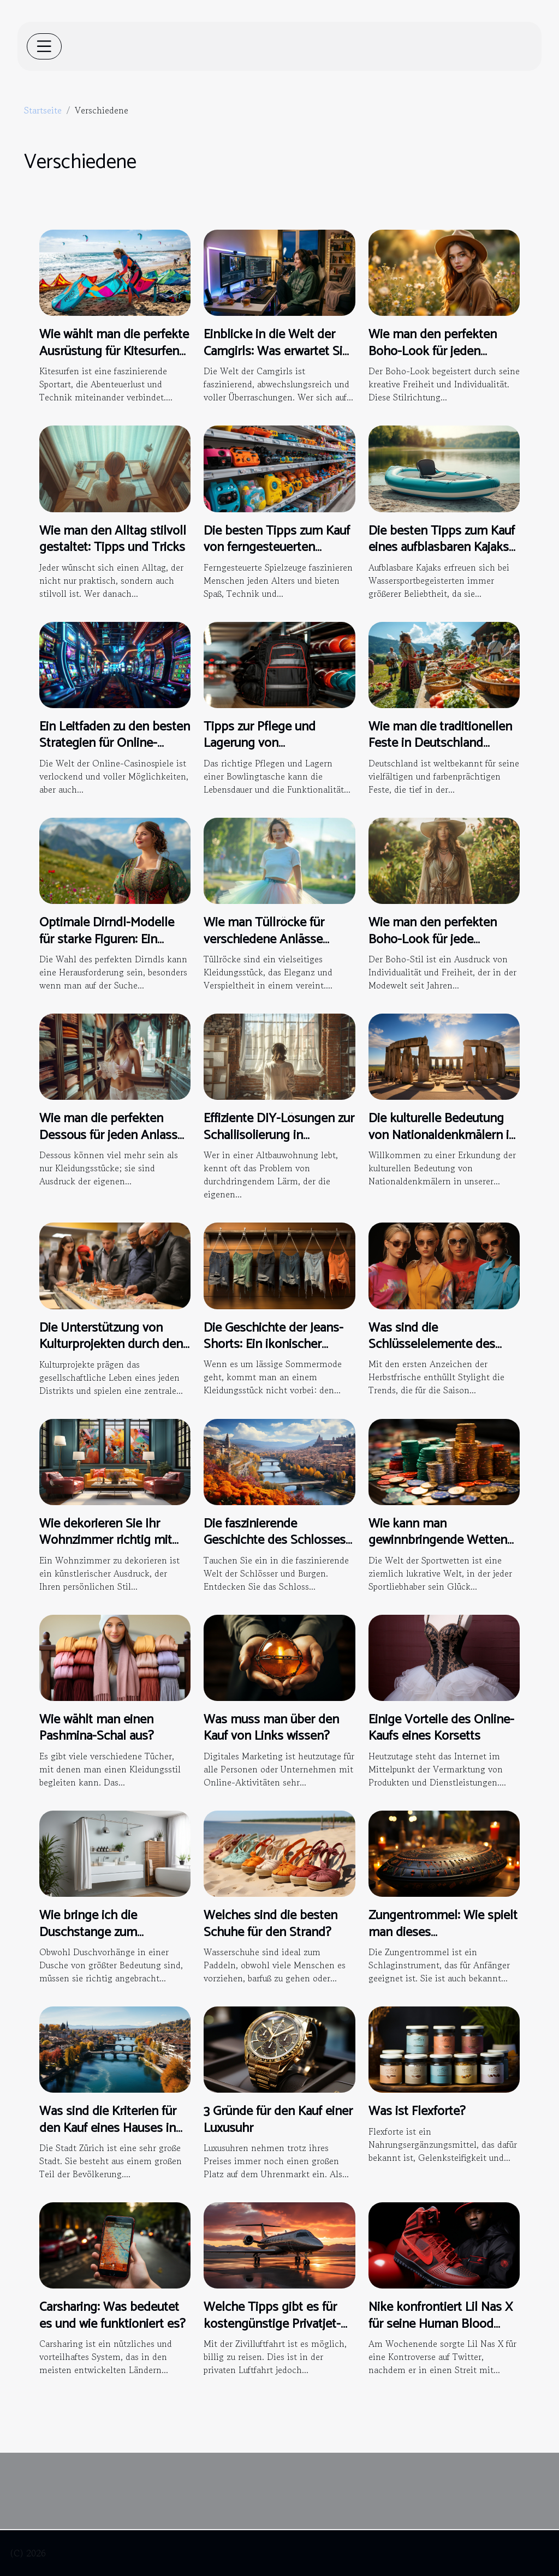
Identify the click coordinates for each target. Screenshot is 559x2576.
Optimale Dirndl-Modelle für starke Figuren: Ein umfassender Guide (106, 939)
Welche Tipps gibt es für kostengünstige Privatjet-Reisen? (272, 2324)
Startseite (43, 110)
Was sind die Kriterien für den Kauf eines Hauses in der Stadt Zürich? (107, 2128)
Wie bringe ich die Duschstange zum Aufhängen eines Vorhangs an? (113, 1940)
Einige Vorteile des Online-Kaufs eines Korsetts (441, 1728)
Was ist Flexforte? (417, 2111)
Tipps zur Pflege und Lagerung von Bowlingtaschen (260, 743)
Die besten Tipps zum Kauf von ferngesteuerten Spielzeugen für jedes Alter (277, 547)
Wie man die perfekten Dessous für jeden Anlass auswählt (108, 1135)
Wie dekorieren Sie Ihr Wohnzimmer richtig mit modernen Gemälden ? (105, 1540)
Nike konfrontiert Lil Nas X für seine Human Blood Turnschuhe (440, 2324)
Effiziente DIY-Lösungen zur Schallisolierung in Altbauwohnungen (279, 1135)
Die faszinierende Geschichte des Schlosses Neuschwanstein (275, 1540)
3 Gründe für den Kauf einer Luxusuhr (278, 2119)
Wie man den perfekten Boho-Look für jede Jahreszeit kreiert (432, 939)
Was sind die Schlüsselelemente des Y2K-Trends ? (431, 1344)
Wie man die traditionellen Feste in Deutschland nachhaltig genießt (440, 743)
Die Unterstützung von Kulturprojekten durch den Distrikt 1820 (111, 1344)
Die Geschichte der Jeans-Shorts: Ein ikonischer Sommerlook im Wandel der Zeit (273, 1352)
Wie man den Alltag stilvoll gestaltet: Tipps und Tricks (112, 539)
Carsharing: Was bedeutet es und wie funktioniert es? (112, 2315)
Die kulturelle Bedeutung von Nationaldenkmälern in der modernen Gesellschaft (442, 1135)
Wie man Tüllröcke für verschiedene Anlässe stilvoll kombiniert (264, 939)
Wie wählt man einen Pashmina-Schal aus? (96, 1728)
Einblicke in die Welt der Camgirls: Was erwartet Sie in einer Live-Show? (276, 351)
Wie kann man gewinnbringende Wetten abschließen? (437, 1540)
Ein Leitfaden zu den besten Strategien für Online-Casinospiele (114, 743)
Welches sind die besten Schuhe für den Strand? (270, 1924)
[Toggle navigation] (44, 46)
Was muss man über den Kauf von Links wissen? (271, 1728)
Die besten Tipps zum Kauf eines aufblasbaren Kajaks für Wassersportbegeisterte (443, 547)
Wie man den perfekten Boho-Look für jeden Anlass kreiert (432, 351)
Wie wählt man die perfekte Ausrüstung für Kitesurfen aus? (114, 351)
